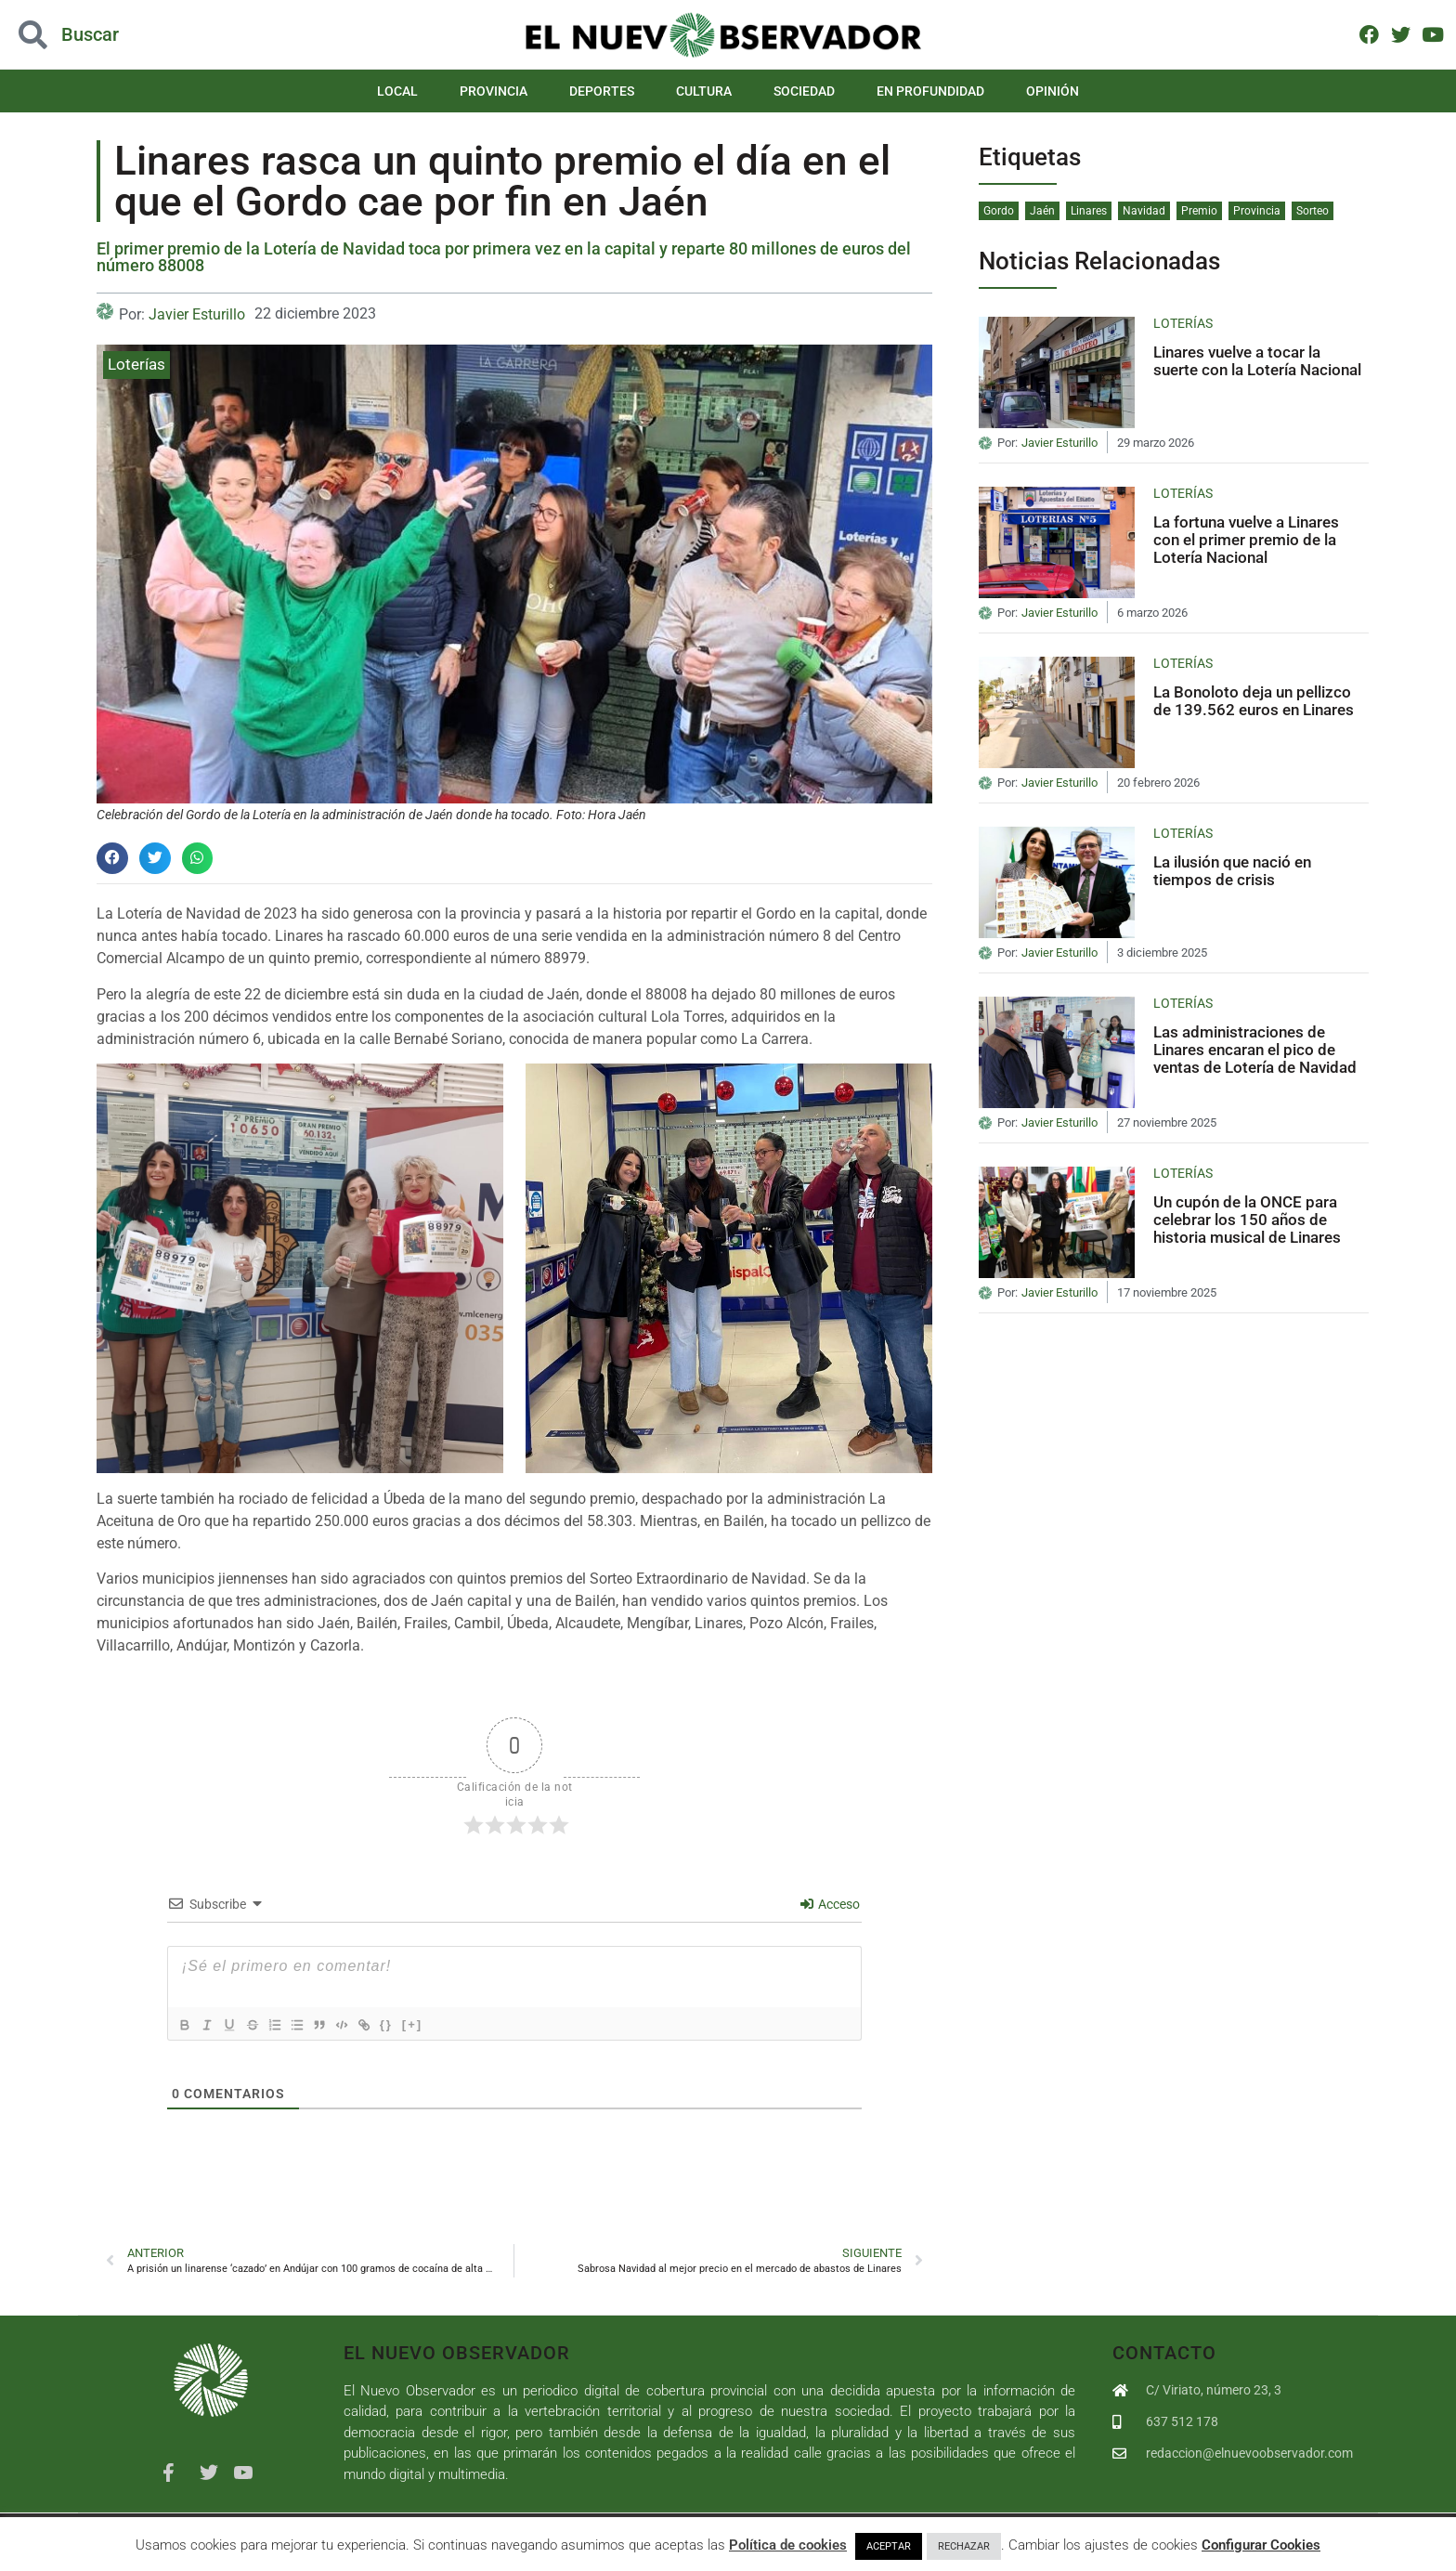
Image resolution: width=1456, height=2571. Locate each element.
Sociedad (804, 91)
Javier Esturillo (197, 314)
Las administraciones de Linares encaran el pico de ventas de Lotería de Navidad (1255, 1049)
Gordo (998, 210)
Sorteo (1312, 210)
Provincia (493, 91)
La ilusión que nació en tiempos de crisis (1232, 871)
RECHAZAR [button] (964, 2546)
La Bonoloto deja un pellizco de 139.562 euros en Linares (1253, 701)
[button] (112, 858)
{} (417, 2024)
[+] (444, 2024)
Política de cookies (788, 2545)
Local (397, 91)
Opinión (1052, 91)
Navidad (1144, 210)
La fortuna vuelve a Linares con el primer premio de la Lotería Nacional (1246, 539)
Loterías (136, 364)
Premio (1199, 210)
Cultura (704, 91)
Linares (1089, 210)
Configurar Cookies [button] (1261, 2545)
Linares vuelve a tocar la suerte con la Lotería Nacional (1257, 361)
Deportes (601, 91)
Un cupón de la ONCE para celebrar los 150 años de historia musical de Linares (1247, 1219)
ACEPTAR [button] (888, 2546)
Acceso (830, 1904)
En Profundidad (930, 91)
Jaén (1042, 210)
